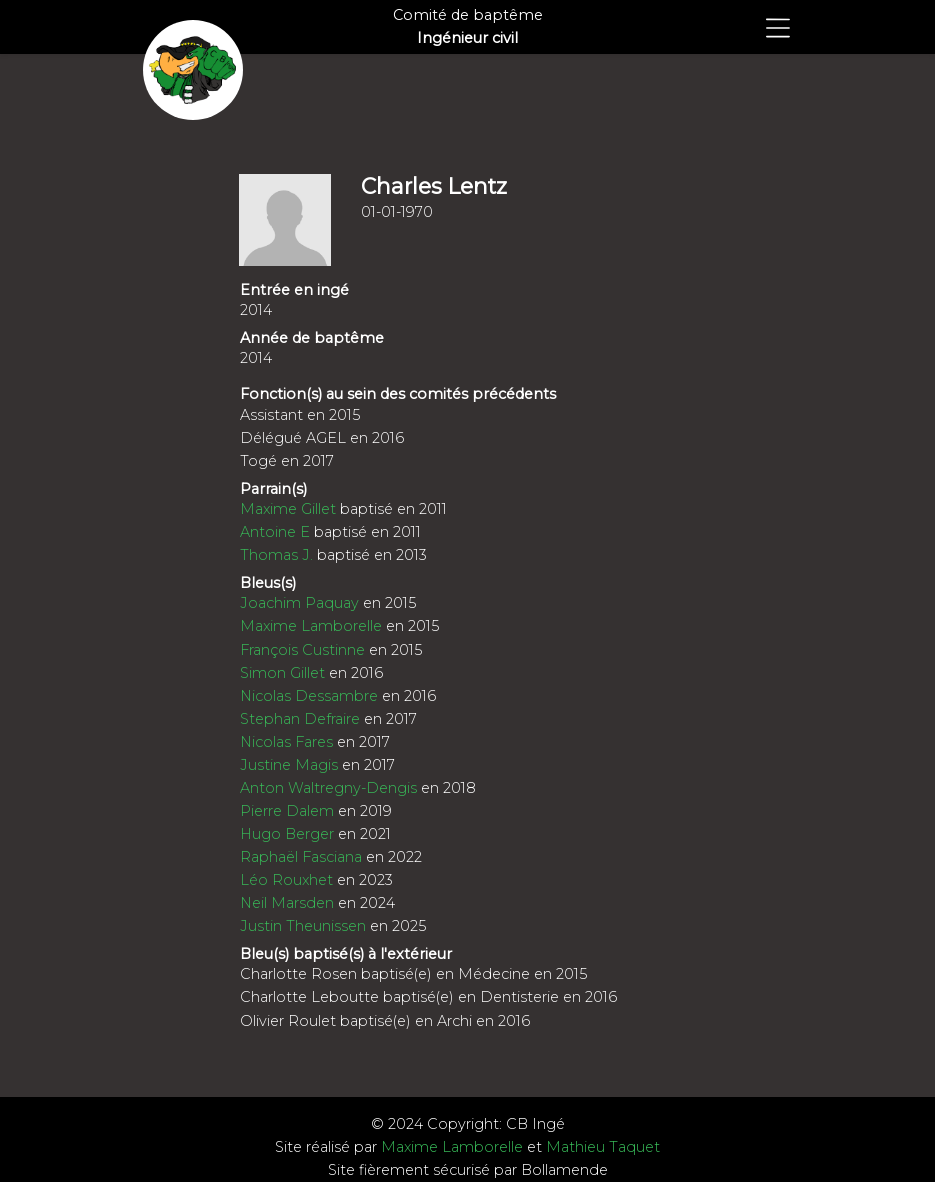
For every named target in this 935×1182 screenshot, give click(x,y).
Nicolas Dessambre (309, 696)
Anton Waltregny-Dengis (328, 788)
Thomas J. (276, 555)
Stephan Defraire (300, 719)
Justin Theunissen (303, 926)
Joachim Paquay (299, 603)
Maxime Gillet (288, 509)
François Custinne (302, 650)
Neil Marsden (287, 903)
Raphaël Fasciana (301, 857)
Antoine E (275, 532)
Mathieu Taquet (603, 1147)
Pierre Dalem (287, 811)
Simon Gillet (282, 673)
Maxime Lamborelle (311, 626)
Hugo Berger (287, 834)
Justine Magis (289, 765)
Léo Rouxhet (286, 880)
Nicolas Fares (286, 742)
